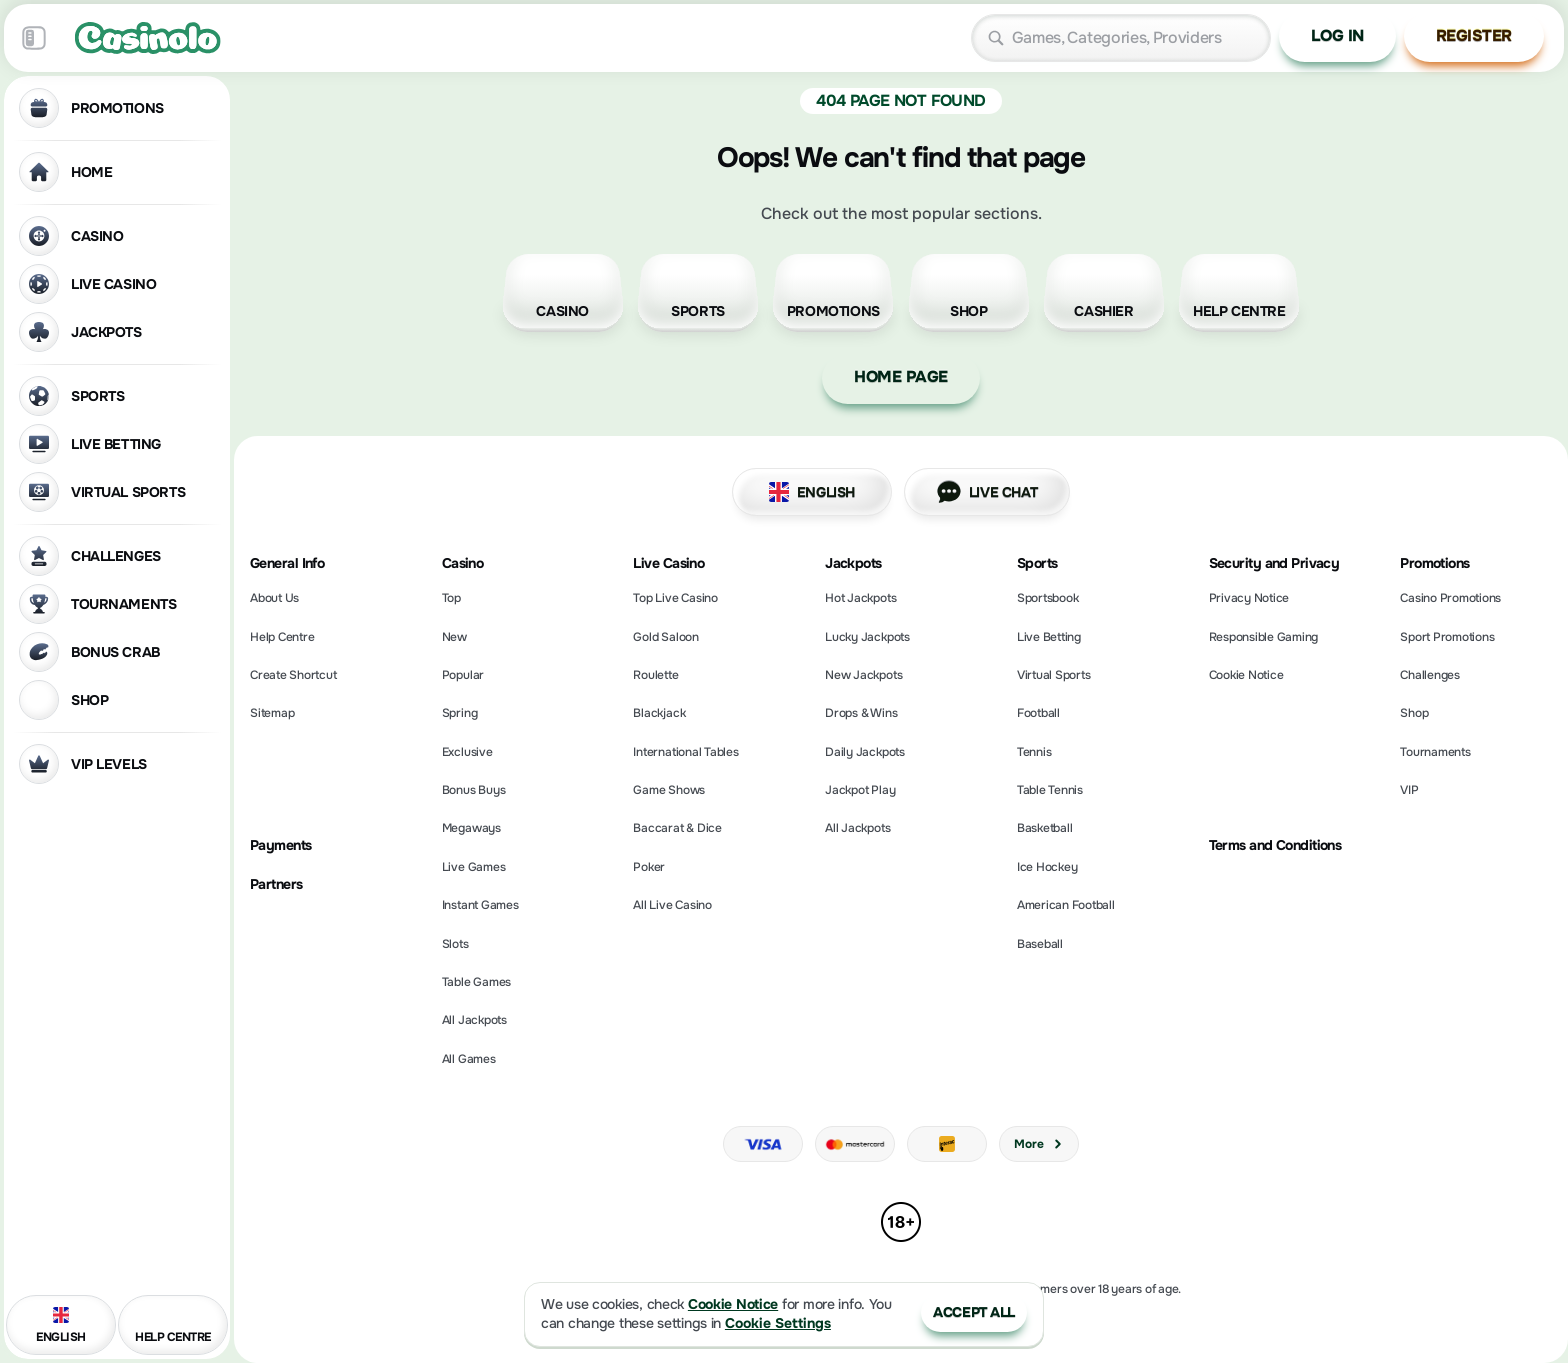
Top (451, 598)
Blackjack (659, 713)
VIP (1409, 790)
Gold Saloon (665, 637)
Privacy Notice (1249, 598)
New (454, 637)
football (1038, 713)
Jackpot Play (860, 790)
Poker (649, 867)
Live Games (474, 867)
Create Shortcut (293, 675)
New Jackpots (863, 675)
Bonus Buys (474, 790)
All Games (469, 1059)
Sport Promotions (1447, 637)
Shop (1414, 713)
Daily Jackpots (865, 752)
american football (1066, 905)
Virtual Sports (1054, 675)
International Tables (685, 752)
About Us (274, 598)
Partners (276, 884)
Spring (460, 713)
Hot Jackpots (860, 598)
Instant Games (480, 905)
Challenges (1430, 675)
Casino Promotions (1450, 598)
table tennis (1050, 790)
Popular (463, 675)
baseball (1040, 944)
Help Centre (282, 637)
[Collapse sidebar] (34, 38)
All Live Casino (672, 905)
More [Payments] (1038, 1144)
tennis (1034, 752)
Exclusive (467, 752)
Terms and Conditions (1275, 845)
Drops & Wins (861, 713)
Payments (281, 845)
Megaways (471, 828)
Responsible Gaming (1264, 637)
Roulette (655, 675)
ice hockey (1047, 867)
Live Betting (1049, 637)
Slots (455, 944)
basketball (1045, 828)
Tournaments (1435, 752)
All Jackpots (474, 1020)
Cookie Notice (1246, 675)
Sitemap (272, 713)
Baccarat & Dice (677, 828)
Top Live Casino (675, 598)
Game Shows (669, 790)
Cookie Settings (778, 1323)
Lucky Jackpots (867, 637)
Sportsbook (1048, 598)
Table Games (476, 982)
